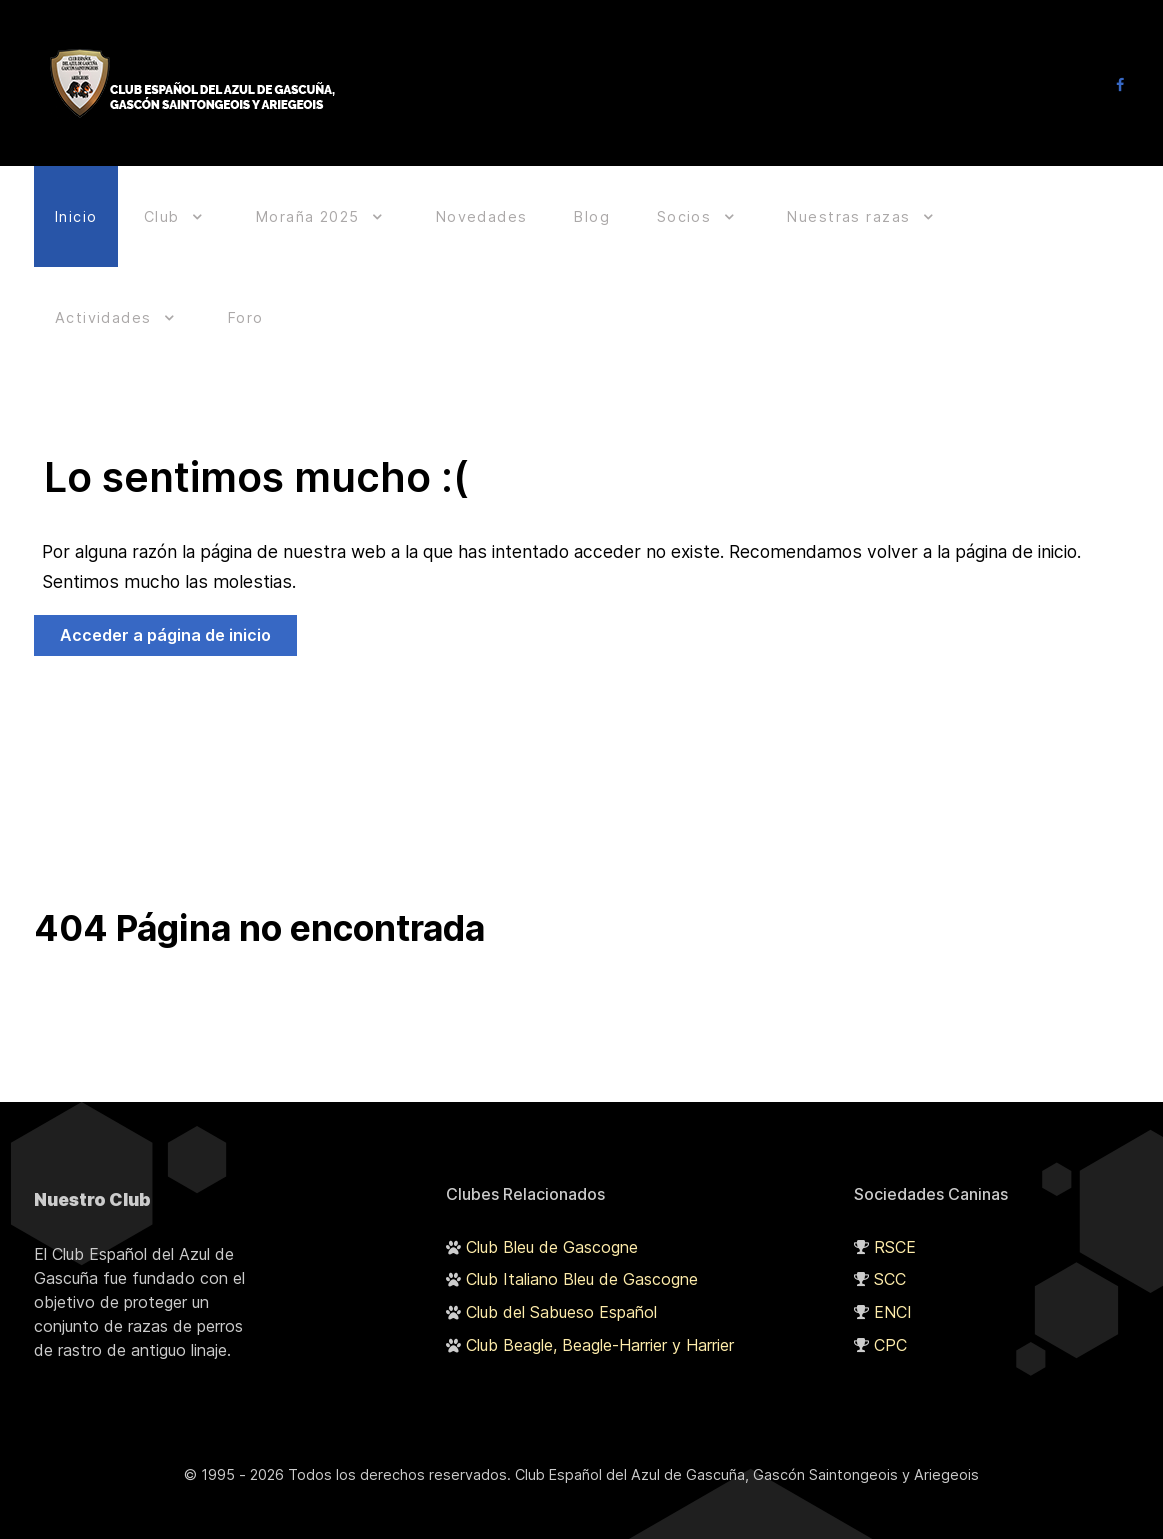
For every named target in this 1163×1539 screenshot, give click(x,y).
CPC (890, 1317)
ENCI (893, 1285)
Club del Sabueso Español (561, 1285)
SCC (890, 1252)
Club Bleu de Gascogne (552, 1219)
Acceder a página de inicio (165, 608)
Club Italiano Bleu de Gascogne (582, 1252)
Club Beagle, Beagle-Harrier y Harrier (600, 1317)
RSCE (895, 1219)
